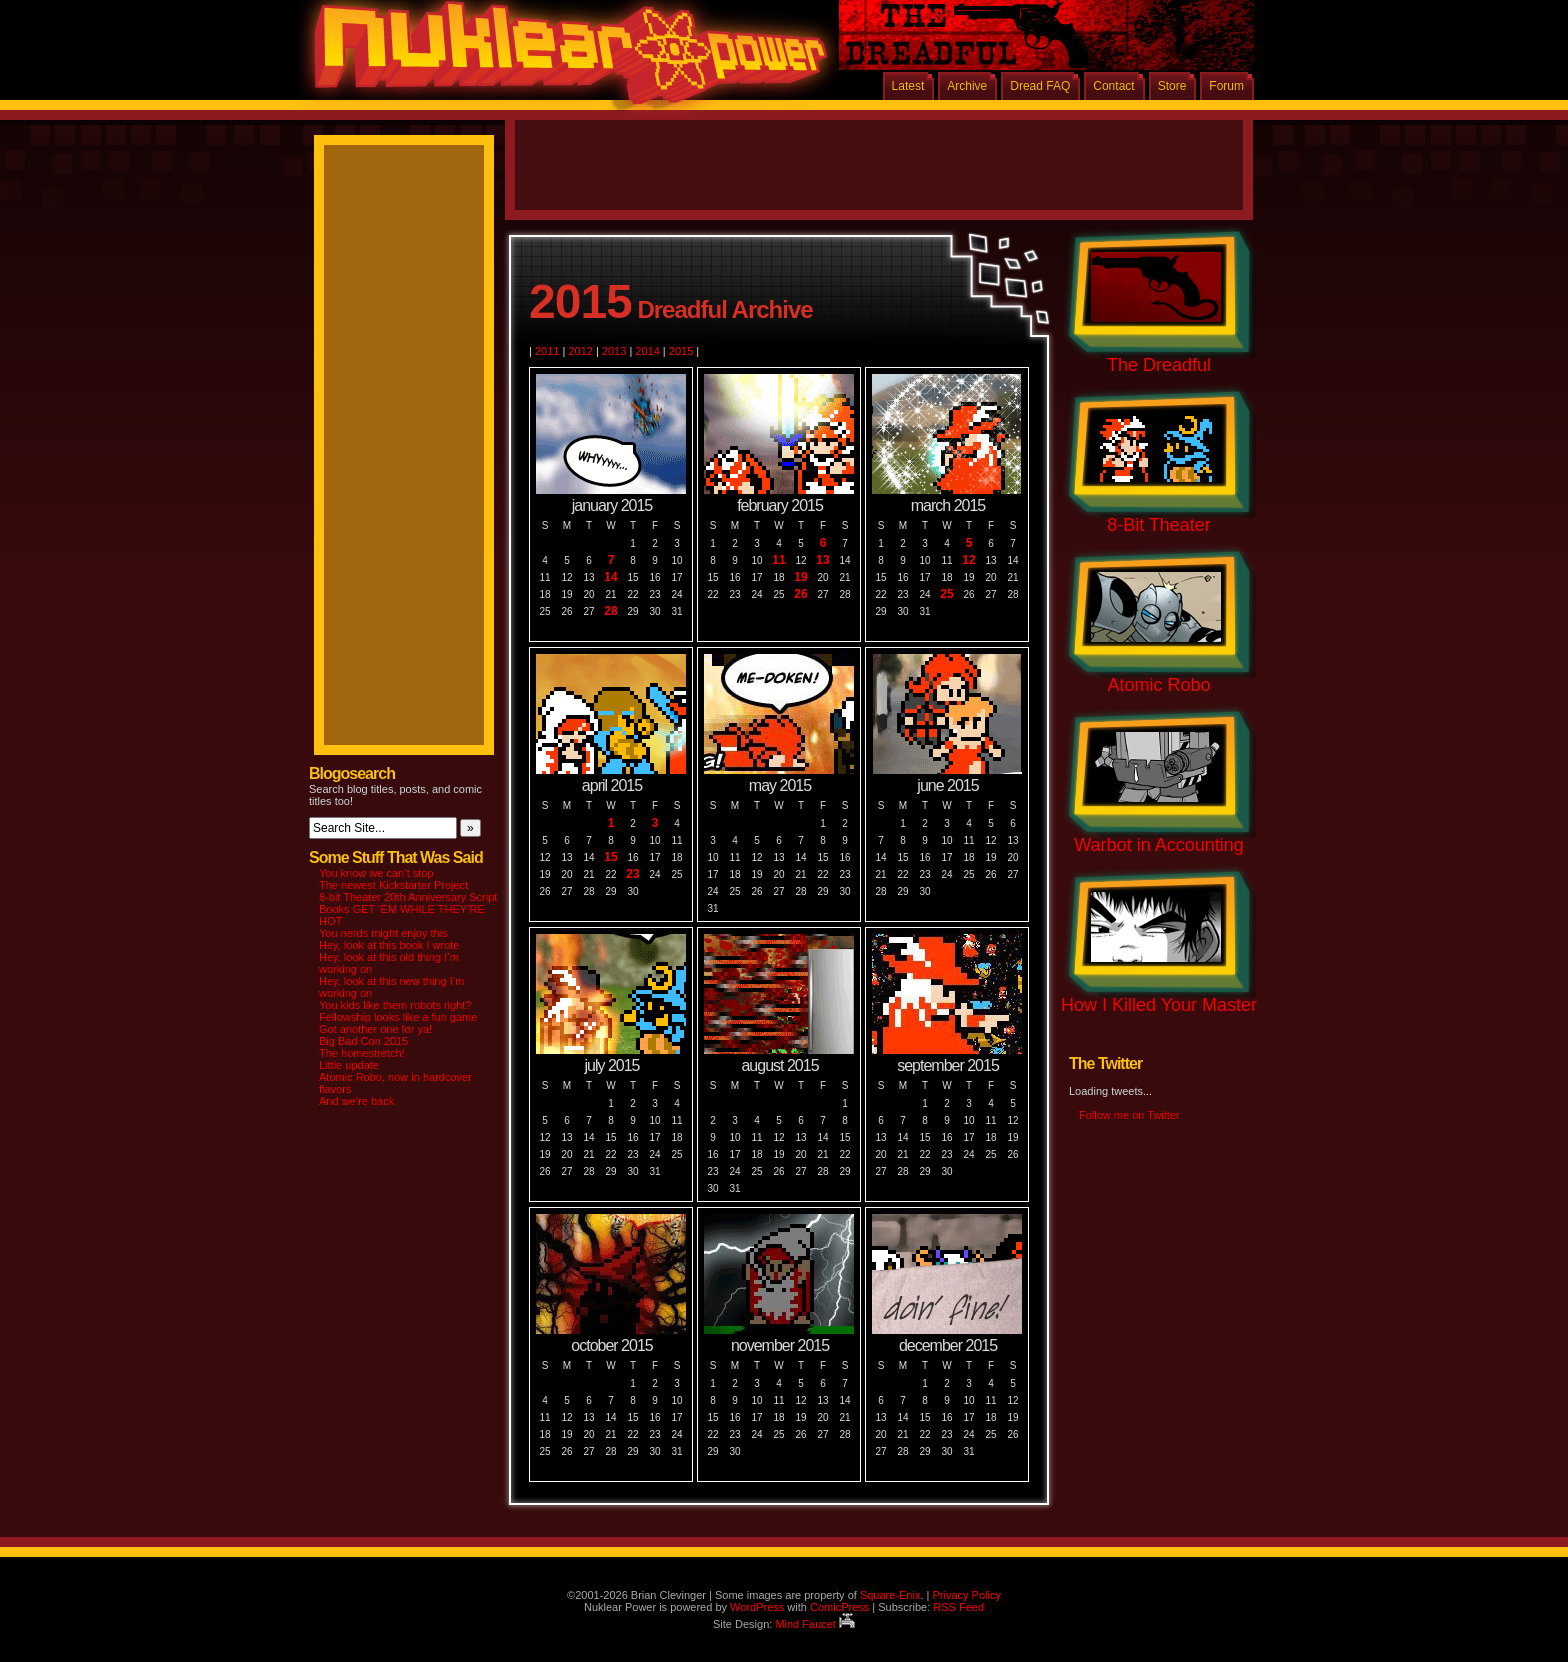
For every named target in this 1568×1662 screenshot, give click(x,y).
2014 (647, 351)
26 (800, 594)
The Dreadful (1159, 365)
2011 (547, 351)
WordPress (757, 1607)
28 (610, 611)
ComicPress (839, 1607)
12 (968, 560)
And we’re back (356, 1101)
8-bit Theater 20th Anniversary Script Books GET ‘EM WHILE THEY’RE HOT (408, 909)
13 (822, 560)
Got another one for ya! (375, 1029)
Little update (349, 1065)
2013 (614, 351)
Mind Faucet (815, 1624)
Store (1172, 86)
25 (946, 594)
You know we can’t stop (376, 873)
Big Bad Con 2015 (363, 1041)
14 (610, 577)
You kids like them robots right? (395, 1005)
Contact (1113, 86)
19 (800, 577)
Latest (908, 86)
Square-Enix (890, 1595)
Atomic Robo (1158, 685)
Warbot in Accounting (1158, 845)
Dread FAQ (1040, 86)
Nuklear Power (564, 60)
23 (632, 874)
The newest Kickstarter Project (393, 885)
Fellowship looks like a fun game (398, 1017)
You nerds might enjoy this (383, 933)
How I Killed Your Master (1159, 1005)
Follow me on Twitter (1129, 1115)
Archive (967, 86)
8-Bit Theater (1159, 525)
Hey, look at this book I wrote (389, 945)
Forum (1226, 86)
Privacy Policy (966, 1595)
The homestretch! (362, 1053)
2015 (681, 351)
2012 (580, 351)
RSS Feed (958, 1607)
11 (778, 560)
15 (610, 857)
